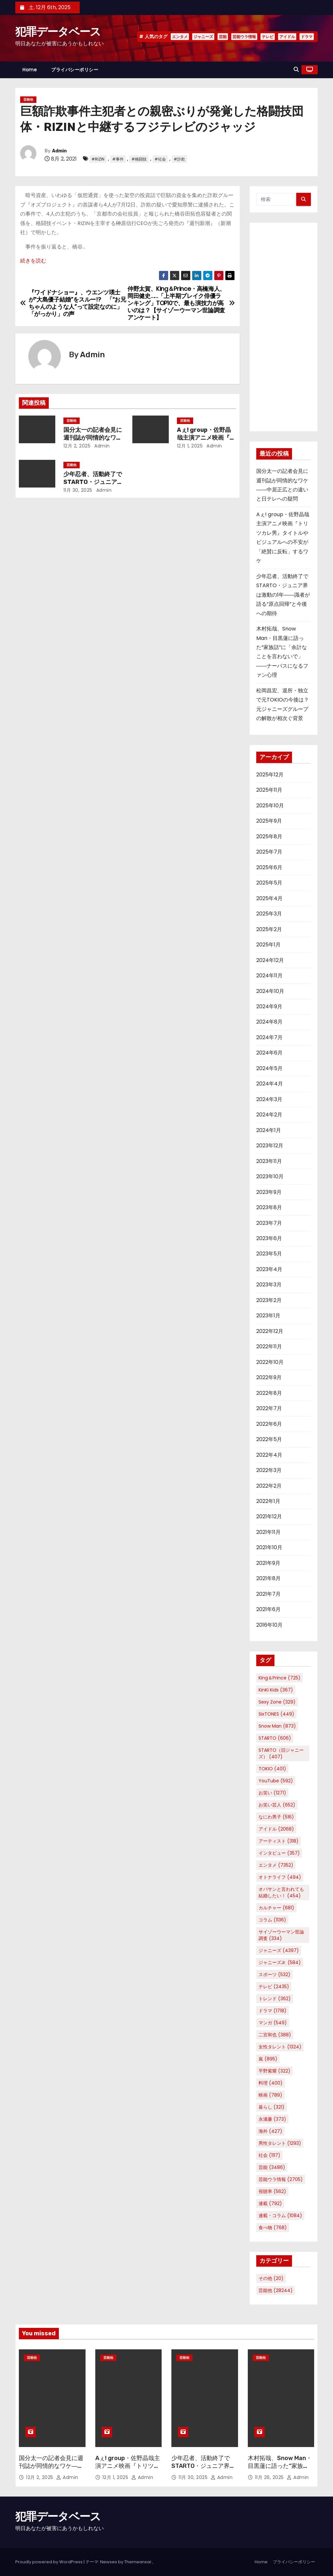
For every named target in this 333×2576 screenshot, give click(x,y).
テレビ (267, 36)
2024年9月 (269, 1006)
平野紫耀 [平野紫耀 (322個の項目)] (274, 2071)
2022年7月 (269, 1408)
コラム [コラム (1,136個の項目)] (272, 1920)
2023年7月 (269, 1223)
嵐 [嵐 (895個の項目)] (268, 2059)
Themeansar (138, 2562)
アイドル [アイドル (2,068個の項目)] (276, 1829)
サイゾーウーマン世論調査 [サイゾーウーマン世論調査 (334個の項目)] (281, 1935)
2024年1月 (268, 1130)
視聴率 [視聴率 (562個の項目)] (272, 2191)
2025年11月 (269, 790)
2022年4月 (269, 1455)
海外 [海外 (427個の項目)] (270, 2131)
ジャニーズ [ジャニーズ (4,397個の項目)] (279, 1950)
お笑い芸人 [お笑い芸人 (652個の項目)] (277, 1805)
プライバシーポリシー (74, 69)
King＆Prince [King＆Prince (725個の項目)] (279, 1678)
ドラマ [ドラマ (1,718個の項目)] (272, 2010)
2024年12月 (270, 960)
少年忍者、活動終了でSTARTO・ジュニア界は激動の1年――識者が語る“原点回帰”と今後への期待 (283, 595)
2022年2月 (269, 1486)
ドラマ (307, 36)
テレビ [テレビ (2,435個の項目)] (274, 1986)
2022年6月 (269, 1424)
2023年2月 (269, 1300)
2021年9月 (268, 1563)
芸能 (223, 36)
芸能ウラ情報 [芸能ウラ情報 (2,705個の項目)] (281, 2179)
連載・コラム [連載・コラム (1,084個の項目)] (280, 2215)
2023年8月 (269, 1207)
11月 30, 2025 (77, 490)
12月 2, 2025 (77, 446)
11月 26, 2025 (270, 2477)
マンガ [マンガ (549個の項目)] (273, 2022)
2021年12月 (269, 1516)
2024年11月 (269, 975)
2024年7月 (269, 1037)
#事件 (118, 159)
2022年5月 (269, 1439)
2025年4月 (269, 898)
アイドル (287, 36)
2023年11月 (269, 1161)
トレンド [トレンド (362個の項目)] (275, 1998)
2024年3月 (269, 1099)
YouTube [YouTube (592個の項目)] (276, 1780)
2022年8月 (269, 1393)
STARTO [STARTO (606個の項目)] (275, 1738)
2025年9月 (269, 821)
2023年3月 (269, 1284)
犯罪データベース (57, 31)
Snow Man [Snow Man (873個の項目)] (277, 1726)
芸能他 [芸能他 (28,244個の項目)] (276, 2290)
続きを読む (33, 260)
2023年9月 (269, 1192)
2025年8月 (269, 836)
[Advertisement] (283, 327)
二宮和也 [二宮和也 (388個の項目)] (275, 2034)
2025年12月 (270, 774)
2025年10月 (270, 805)
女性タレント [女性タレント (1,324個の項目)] (280, 2047)
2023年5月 (269, 1253)
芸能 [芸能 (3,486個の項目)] (272, 2167)
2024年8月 (269, 1022)
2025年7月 (269, 852)
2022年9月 (269, 1377)
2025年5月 (269, 882)
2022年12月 (269, 1331)
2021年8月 (268, 1578)
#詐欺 (179, 159)
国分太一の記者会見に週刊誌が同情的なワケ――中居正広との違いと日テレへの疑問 (51, 2470)
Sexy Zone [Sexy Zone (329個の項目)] (277, 1702)
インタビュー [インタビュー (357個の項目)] (279, 1853)
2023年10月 (270, 1176)
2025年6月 (269, 867)
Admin (59, 151)
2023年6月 (269, 1238)
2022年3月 (269, 1470)
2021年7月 (268, 1594)
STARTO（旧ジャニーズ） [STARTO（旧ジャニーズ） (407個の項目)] (281, 1753)
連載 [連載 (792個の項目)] (270, 2203)
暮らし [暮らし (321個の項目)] (272, 2107)
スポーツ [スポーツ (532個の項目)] (274, 1974)
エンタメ (180, 36)
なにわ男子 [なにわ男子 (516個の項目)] (276, 1817)
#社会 (160, 159)
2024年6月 (269, 1052)
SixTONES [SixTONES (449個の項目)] (276, 1714)
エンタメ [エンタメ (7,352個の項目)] (276, 1865)
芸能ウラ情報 (244, 36)
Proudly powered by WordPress (49, 2562)
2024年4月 (269, 1083)
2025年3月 (269, 913)
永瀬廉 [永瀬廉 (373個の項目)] (272, 2119)
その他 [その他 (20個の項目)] (271, 2278)
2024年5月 (269, 1068)
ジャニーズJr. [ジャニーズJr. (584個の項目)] (280, 1962)
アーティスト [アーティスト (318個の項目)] (279, 1841)
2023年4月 (269, 1269)
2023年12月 (269, 1145)
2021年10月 (269, 1547)
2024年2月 (269, 1114)
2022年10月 (270, 1362)
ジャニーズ (203, 36)
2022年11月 (269, 1346)
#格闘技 (139, 159)
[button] (296, 69)
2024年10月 (270, 991)
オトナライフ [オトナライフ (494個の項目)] (280, 1877)
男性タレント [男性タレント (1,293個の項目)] (280, 2143)
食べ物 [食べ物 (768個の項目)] (273, 2227)
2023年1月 (268, 1315)
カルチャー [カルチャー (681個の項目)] (276, 1907)
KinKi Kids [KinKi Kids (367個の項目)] (276, 1690)
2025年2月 (269, 929)
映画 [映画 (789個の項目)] (270, 2095)
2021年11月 (268, 1532)
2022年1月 (268, 1501)
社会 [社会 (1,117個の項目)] (269, 2155)
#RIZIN (97, 159)
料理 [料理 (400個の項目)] (271, 2083)
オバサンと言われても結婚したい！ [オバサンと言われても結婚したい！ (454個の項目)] (281, 1892)
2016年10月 (269, 1625)
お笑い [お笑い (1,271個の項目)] (272, 1793)
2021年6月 (268, 1609)
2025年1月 (268, 944)
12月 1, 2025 (190, 446)
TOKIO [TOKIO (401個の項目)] (272, 1768)
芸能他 (28, 99)
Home (29, 69)
